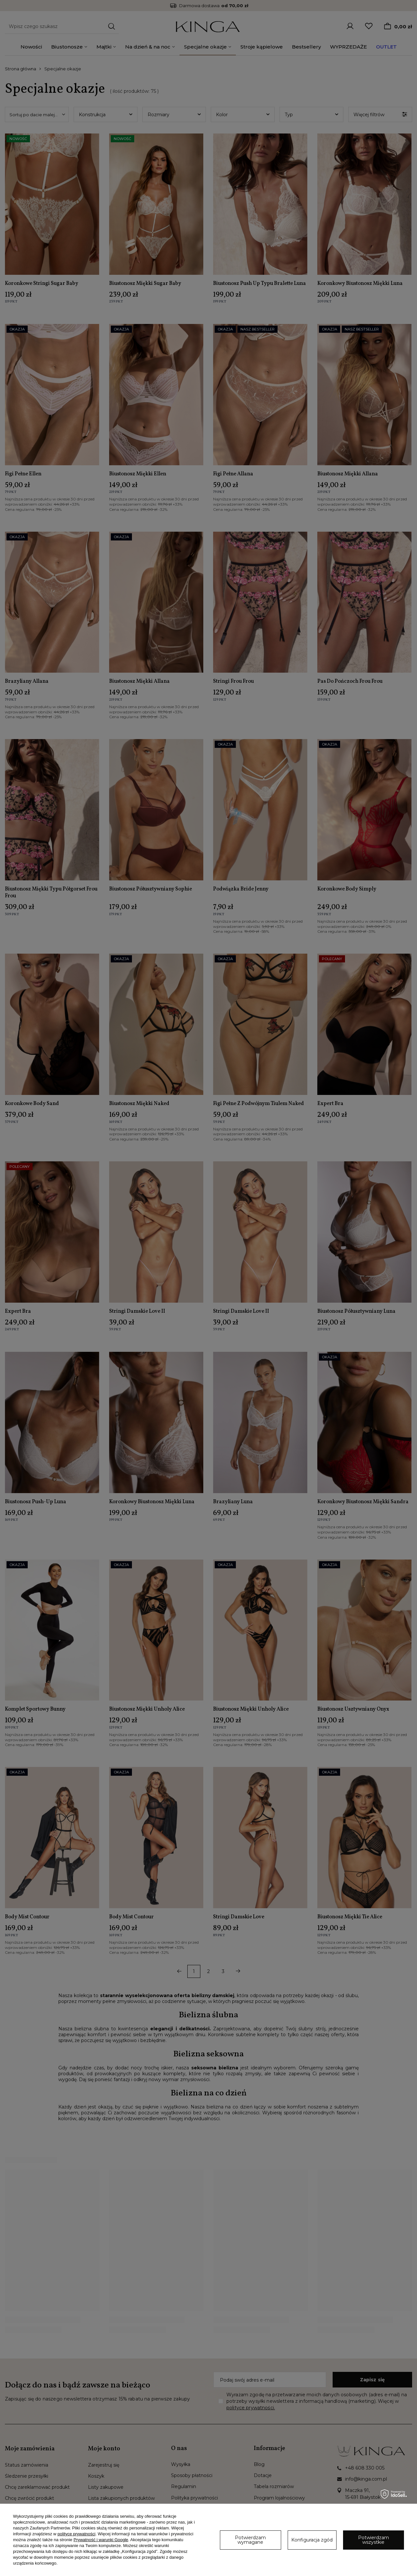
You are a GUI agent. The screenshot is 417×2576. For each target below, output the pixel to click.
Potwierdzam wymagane (250, 2540)
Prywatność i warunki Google (101, 2539)
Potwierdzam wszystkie (373, 2540)
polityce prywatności (76, 2533)
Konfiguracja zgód (312, 2540)
